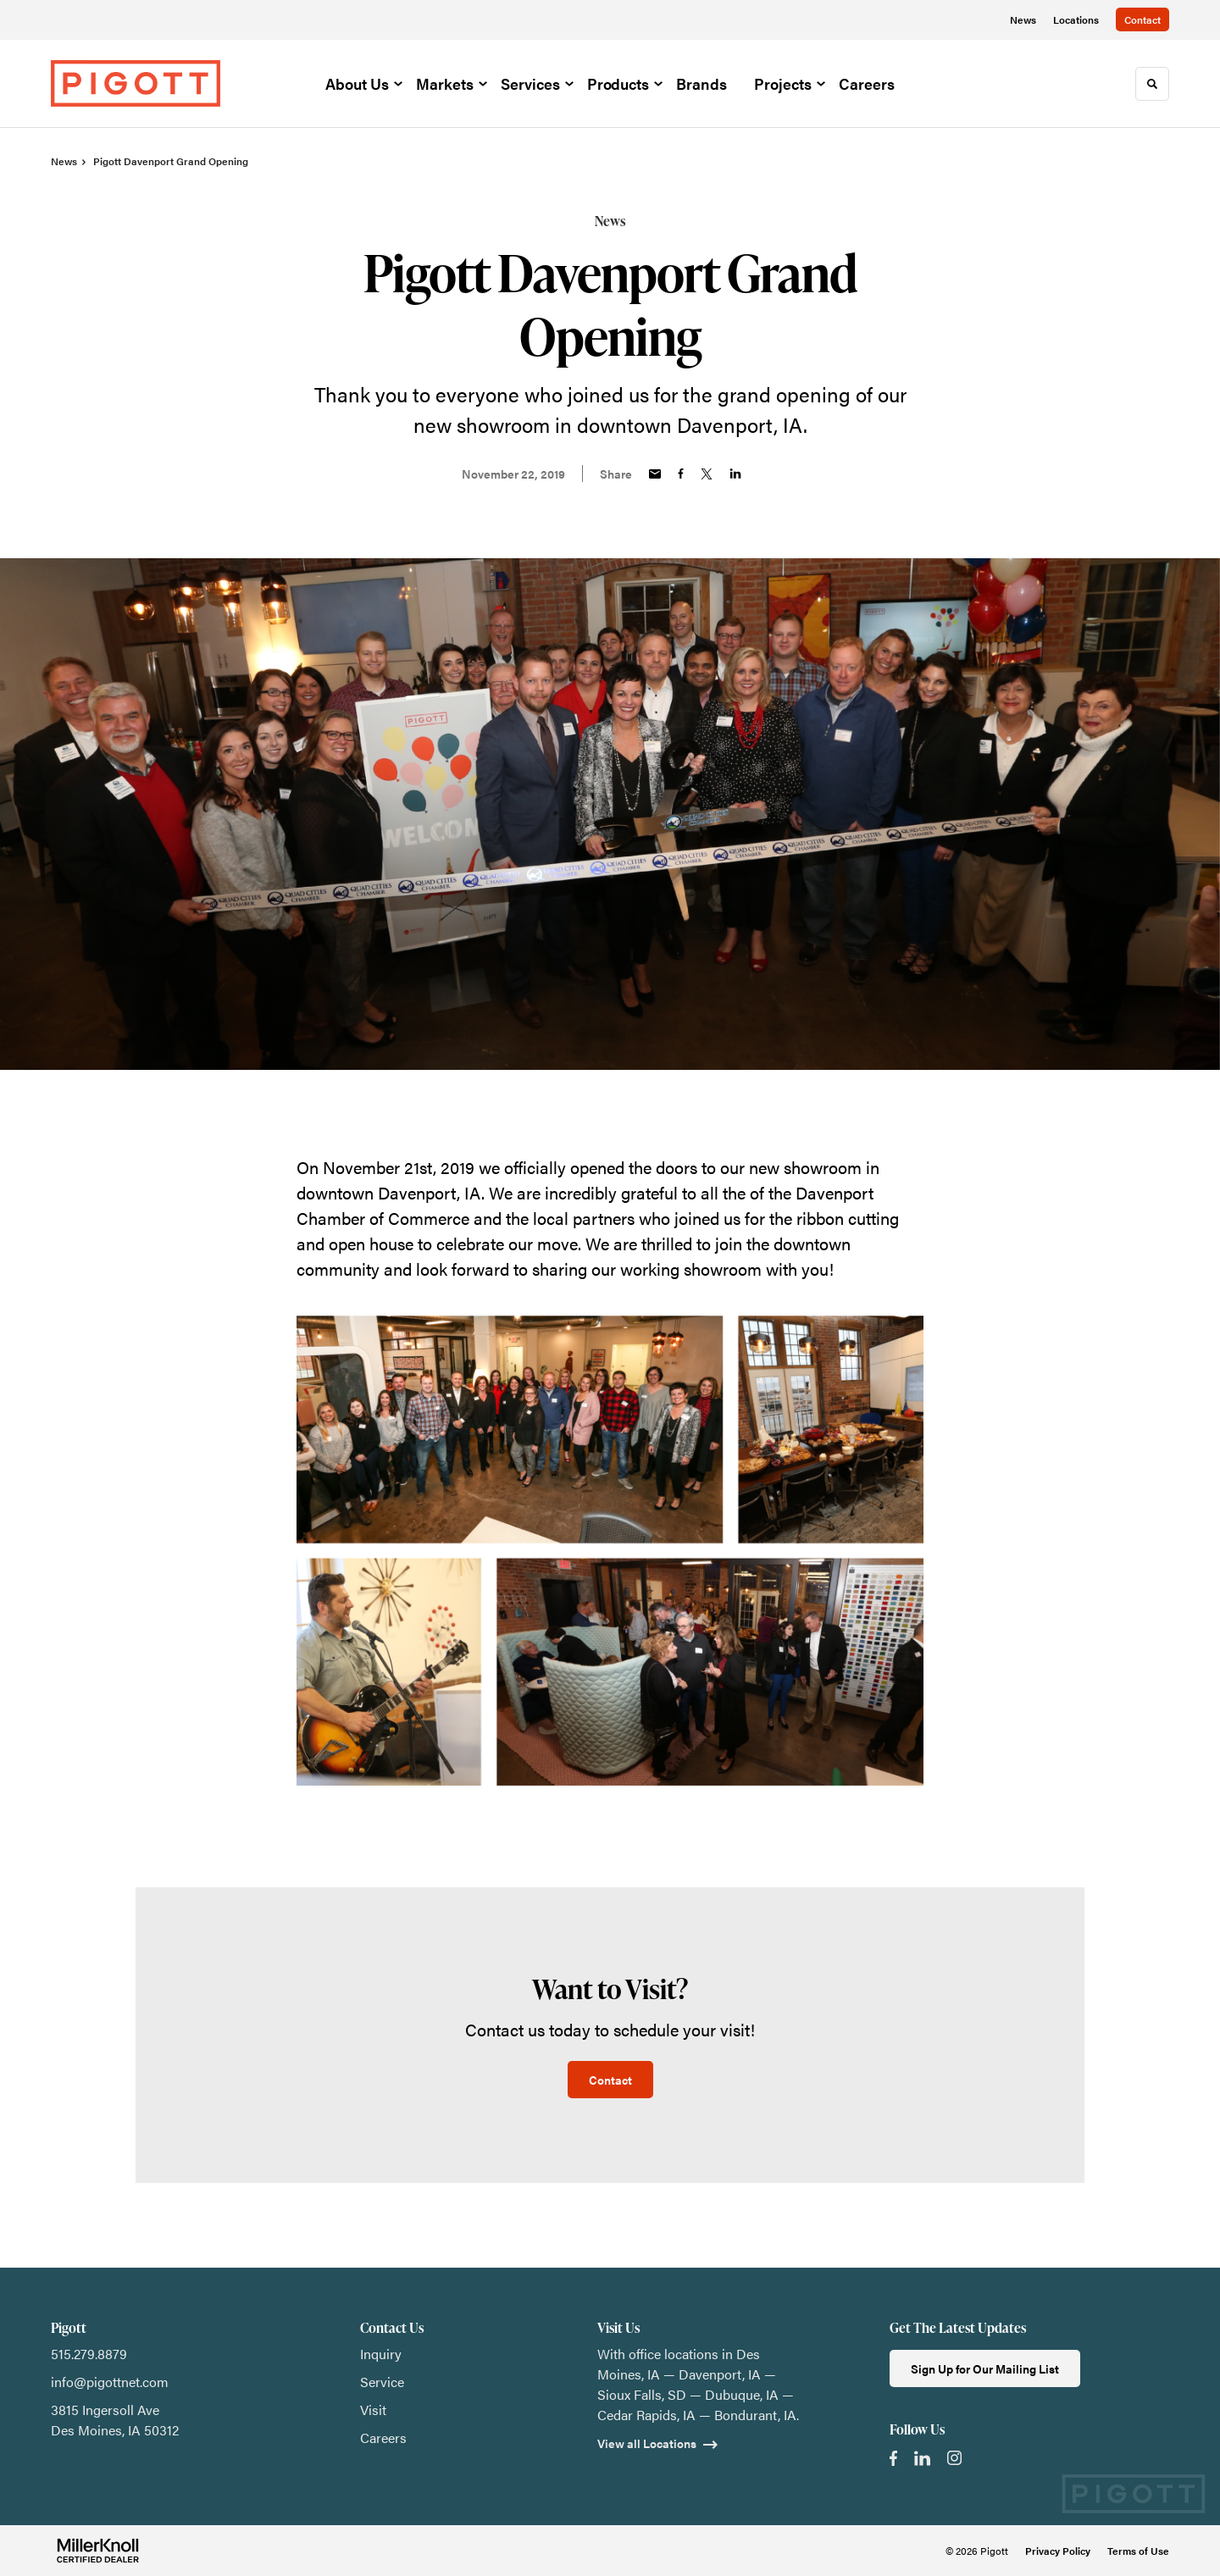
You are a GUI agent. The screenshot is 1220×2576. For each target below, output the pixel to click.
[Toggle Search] (1152, 84)
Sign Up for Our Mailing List (985, 2368)
